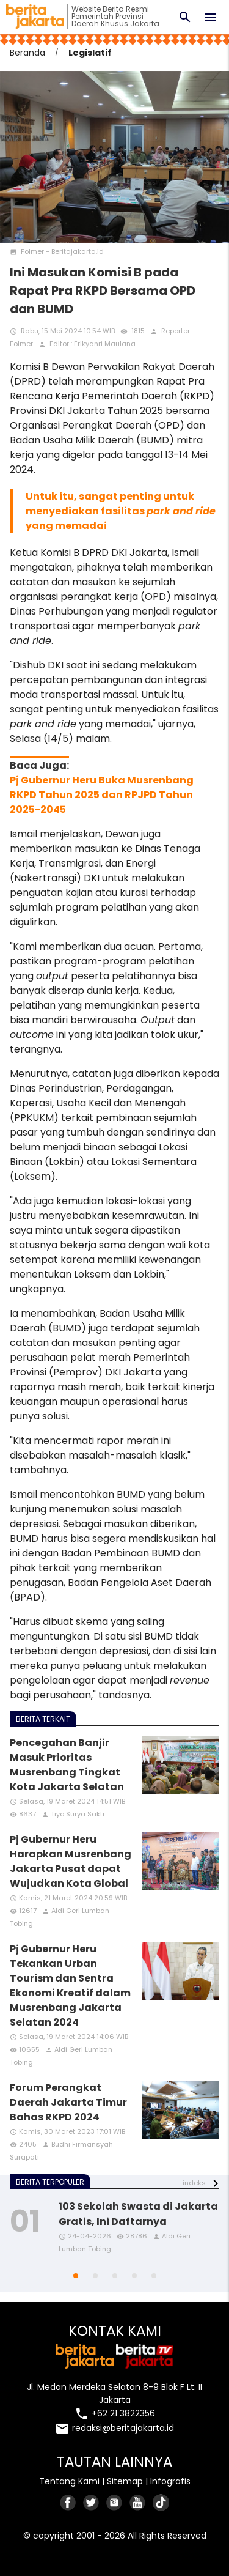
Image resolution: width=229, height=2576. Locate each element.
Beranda (27, 52)
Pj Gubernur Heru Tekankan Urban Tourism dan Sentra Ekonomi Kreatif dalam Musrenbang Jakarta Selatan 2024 (70, 1985)
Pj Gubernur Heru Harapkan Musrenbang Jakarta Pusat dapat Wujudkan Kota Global (70, 1861)
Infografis (170, 2481)
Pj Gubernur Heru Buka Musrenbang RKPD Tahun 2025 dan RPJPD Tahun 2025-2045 (102, 794)
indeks (194, 2183)
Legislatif (90, 52)
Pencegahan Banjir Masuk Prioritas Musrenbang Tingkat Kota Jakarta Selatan (67, 1765)
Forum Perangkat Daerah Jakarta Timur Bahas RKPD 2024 (68, 2102)
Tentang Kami (69, 2481)
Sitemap (125, 2481)
